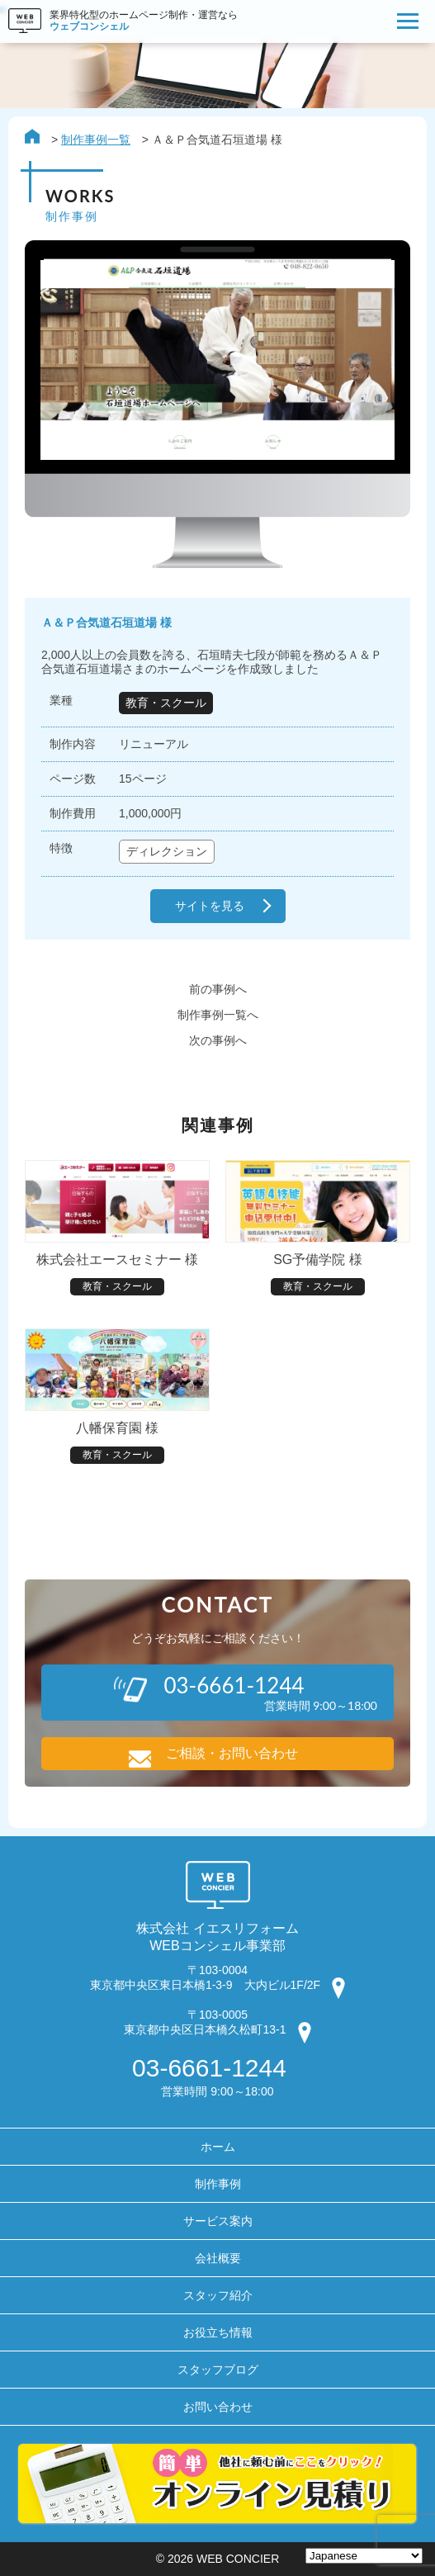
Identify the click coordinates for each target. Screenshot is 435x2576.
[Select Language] (364, 2556)
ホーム (218, 2146)
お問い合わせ (218, 2406)
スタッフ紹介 (218, 2295)
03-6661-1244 (209, 2067)
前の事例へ (218, 989)
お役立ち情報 (218, 2332)
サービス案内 (218, 2221)
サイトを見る (209, 905)
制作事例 (218, 2183)
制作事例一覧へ (217, 1014)
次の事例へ (218, 1040)
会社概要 (218, 2258)
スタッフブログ (217, 2369)
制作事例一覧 (95, 139)
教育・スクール (165, 702)
